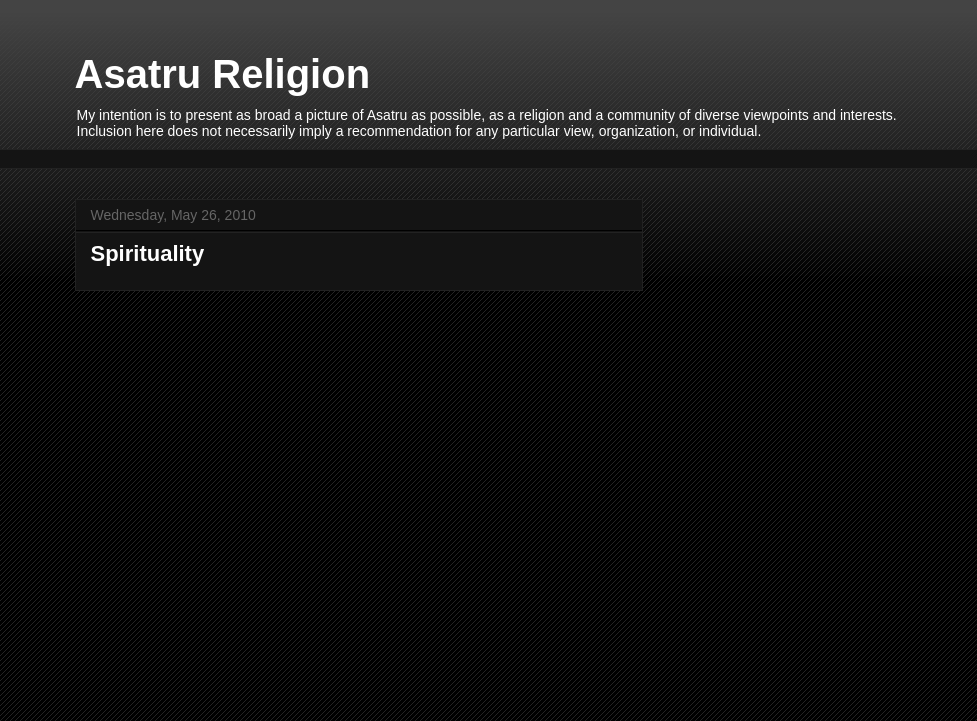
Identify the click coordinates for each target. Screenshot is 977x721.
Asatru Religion (223, 74)
